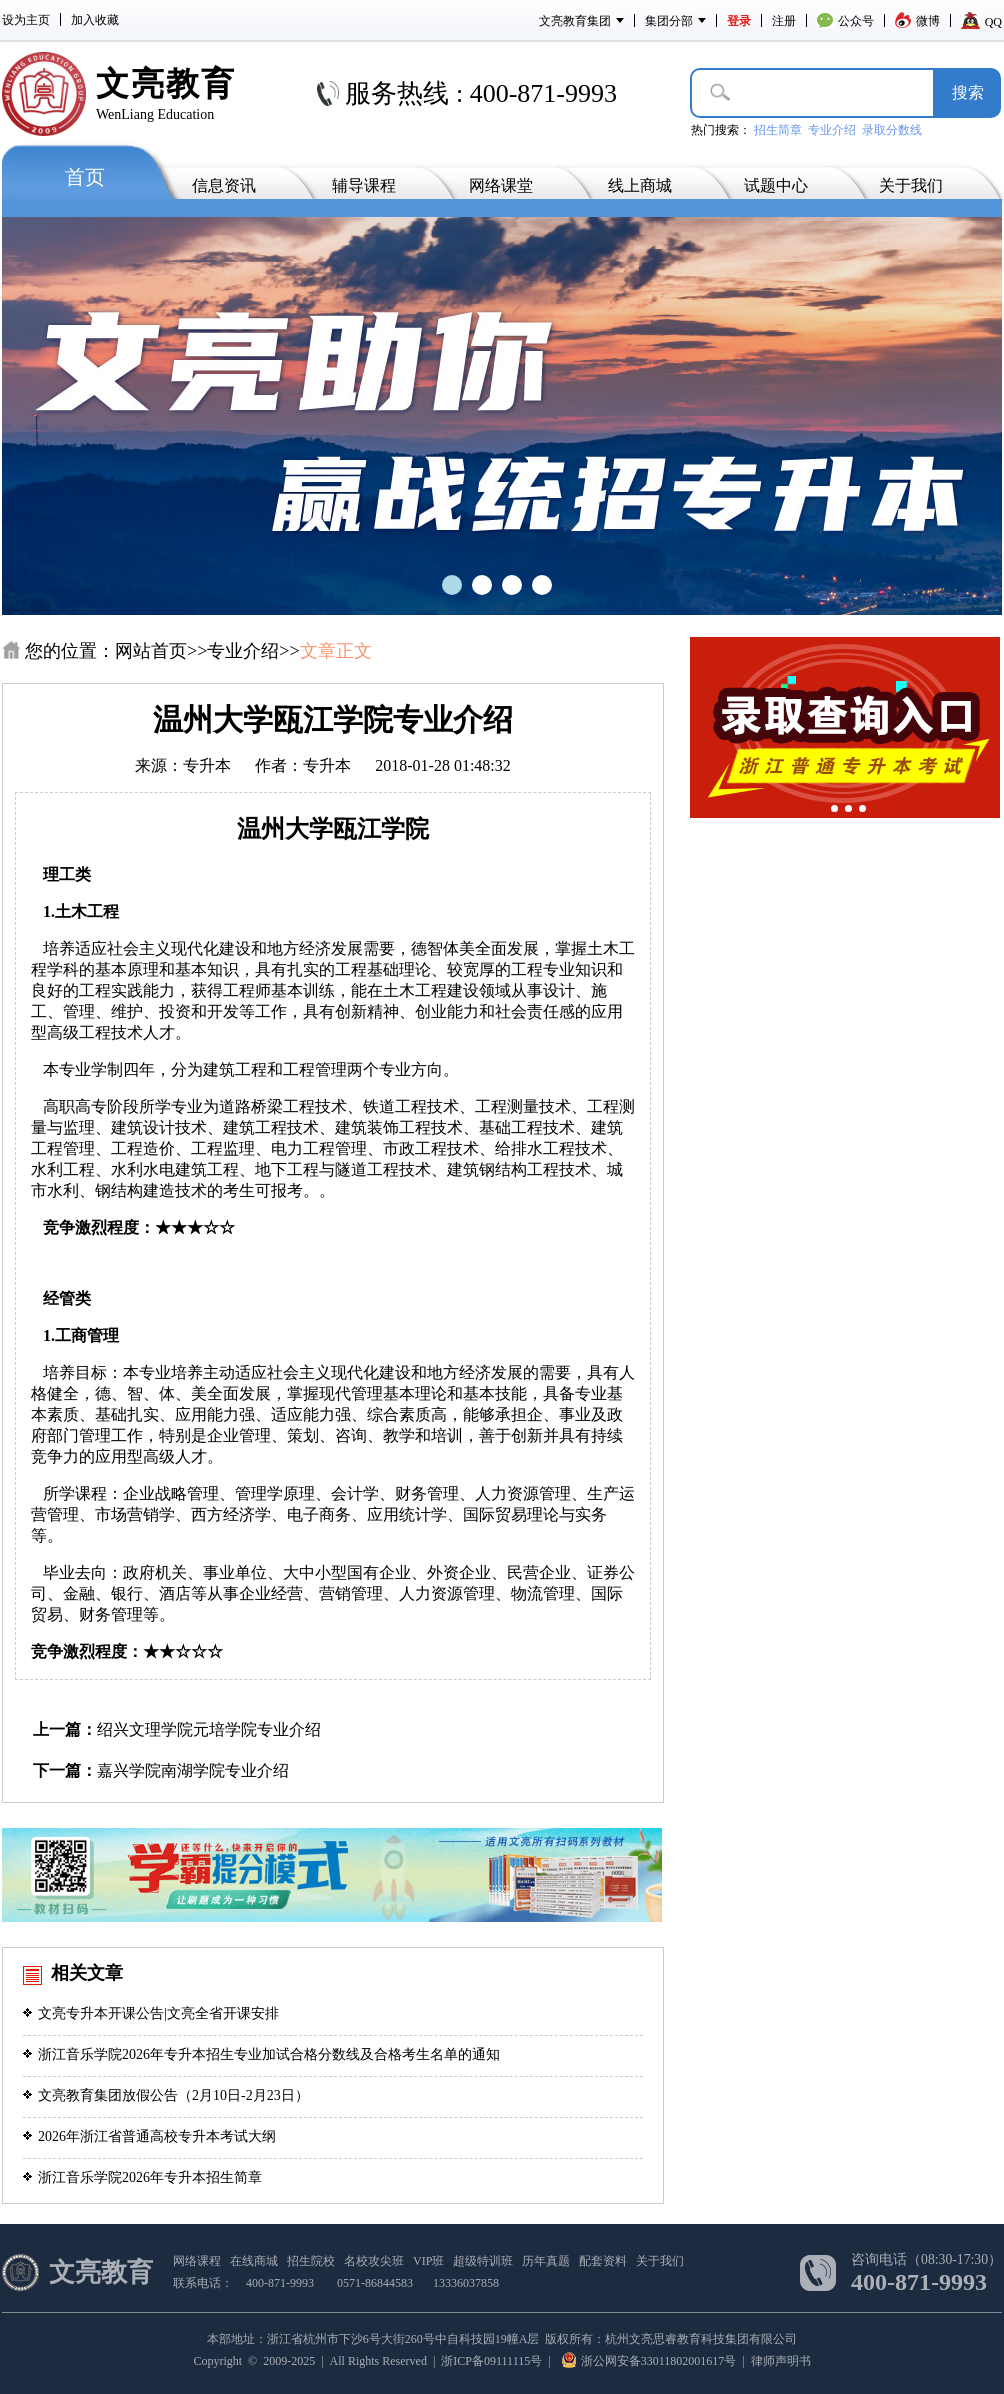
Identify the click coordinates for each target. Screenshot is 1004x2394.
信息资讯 (224, 185)
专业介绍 (832, 130)
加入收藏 (95, 20)
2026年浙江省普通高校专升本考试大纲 (149, 2136)
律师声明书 (781, 2361)
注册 (784, 21)
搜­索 (968, 92)
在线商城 (254, 2261)
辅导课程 (364, 185)
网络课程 (197, 2261)
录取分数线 (892, 130)
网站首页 (151, 651)
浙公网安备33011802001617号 (649, 2361)
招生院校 (311, 2261)
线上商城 (640, 185)
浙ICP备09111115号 (491, 2361)
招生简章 (778, 130)
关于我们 (911, 185)
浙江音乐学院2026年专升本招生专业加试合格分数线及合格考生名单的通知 (261, 2054)
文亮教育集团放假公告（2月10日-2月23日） (166, 2095)
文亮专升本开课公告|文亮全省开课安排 (151, 2013)
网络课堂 (501, 185)
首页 (85, 177)
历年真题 (546, 2261)
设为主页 (26, 20)
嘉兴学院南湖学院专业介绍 (193, 1770)
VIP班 (428, 2261)
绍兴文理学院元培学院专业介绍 (209, 1729)
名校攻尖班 (374, 2261)
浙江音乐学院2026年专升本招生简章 (142, 2177)
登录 (739, 21)
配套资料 (603, 2261)
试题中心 (776, 185)
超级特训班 (483, 2261)
